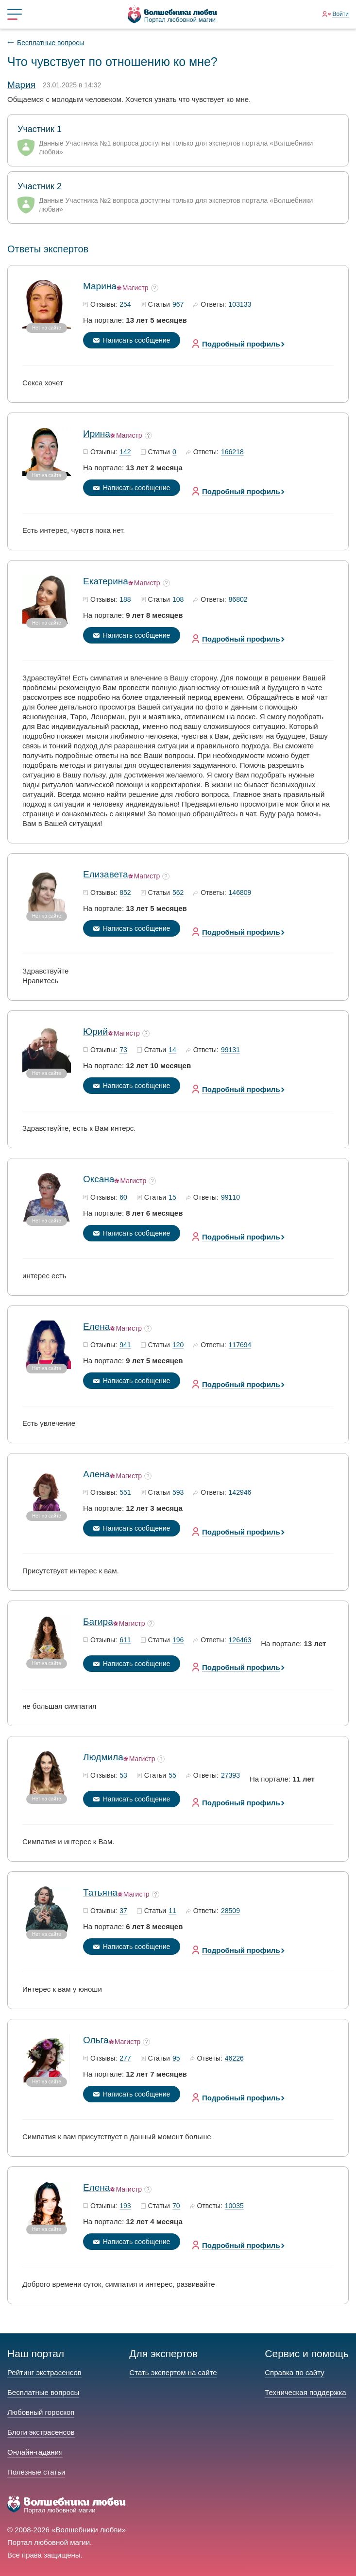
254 (125, 304)
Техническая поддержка (305, 2392)
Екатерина (105, 581)
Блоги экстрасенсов (41, 2432)
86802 (238, 599)
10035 (234, 2206)
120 (178, 1345)
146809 (240, 893)
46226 (234, 2058)
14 (172, 1050)
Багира (98, 1622)
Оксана (98, 1179)
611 (125, 1640)
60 (123, 1197)
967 (178, 304)
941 (125, 1345)
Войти (340, 14)
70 (176, 2206)
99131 (230, 1050)
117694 (240, 1345)
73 (123, 1050)
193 (125, 2206)
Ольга (96, 2040)
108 (178, 599)
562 (178, 893)
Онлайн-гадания (35, 2452)
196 (178, 1640)
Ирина (96, 434)
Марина (100, 286)
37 (123, 1911)
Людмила (103, 1757)
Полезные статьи (36, 2472)
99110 (230, 1197)
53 (123, 1775)
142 (125, 452)
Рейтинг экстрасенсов (44, 2372)
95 (176, 2058)
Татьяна (100, 1892)
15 (172, 1197)
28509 (230, 1911)
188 (125, 599)
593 (178, 1492)
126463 (240, 1640)
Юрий (95, 1031)
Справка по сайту (294, 2372)
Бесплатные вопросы (50, 43)
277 (125, 2058)
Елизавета (105, 874)
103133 (240, 304)
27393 (230, 1775)
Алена (96, 1474)
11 (172, 1911)
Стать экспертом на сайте (173, 2372)
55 (172, 1775)
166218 (232, 452)
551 (125, 1492)
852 (125, 893)
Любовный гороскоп (40, 2412)
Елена (96, 1326)
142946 (240, 1492)
